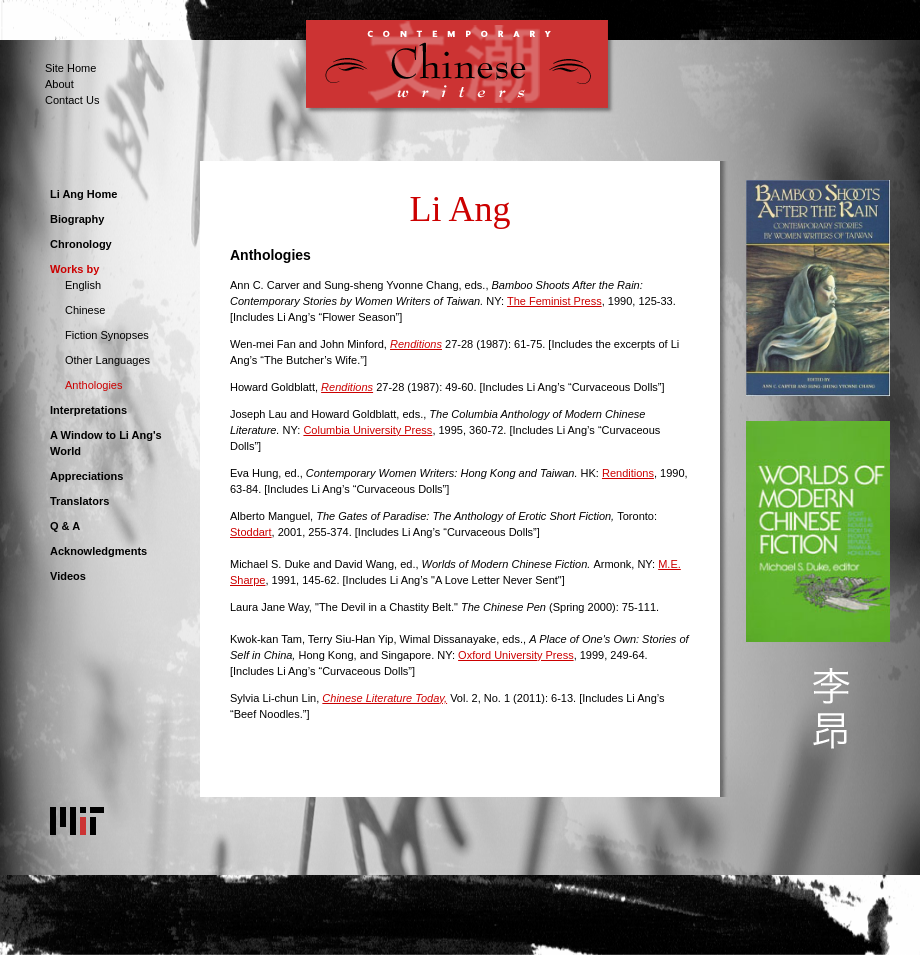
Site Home (70, 68)
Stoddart (251, 532)
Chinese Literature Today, (384, 698)
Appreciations (86, 476)
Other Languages (107, 360)
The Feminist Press (554, 301)
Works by (74, 269)
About (59, 84)
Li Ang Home (83, 194)
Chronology (81, 244)
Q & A (65, 526)
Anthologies (94, 385)
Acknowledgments (98, 551)
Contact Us (72, 100)
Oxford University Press (516, 655)
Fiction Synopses (107, 335)
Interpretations (88, 410)
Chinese (85, 310)
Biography (77, 219)
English (83, 285)
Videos (68, 576)
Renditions (628, 473)
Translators (79, 501)
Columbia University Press (367, 430)
